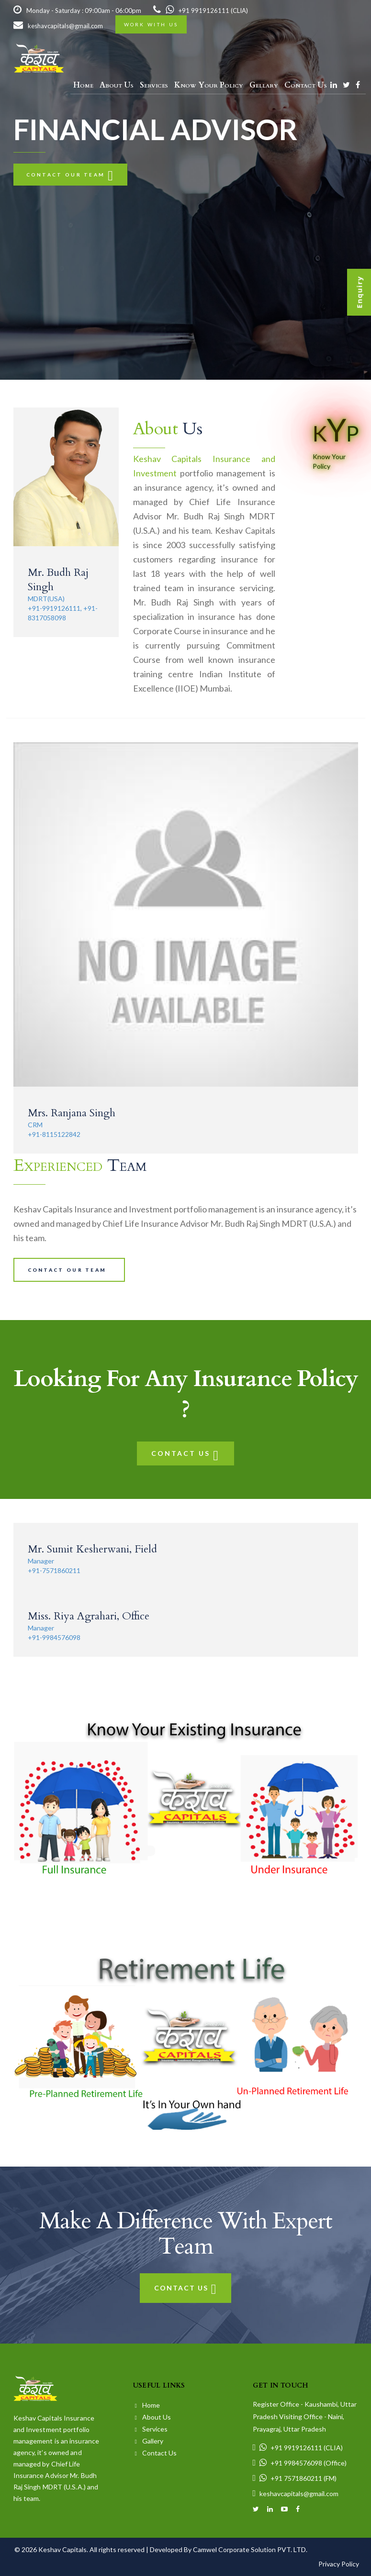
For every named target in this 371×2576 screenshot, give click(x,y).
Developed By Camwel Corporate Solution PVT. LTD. (228, 2549)
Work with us (151, 24)
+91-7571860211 (54, 1570)
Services (154, 85)
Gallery (149, 2441)
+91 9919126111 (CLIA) (200, 10)
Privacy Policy (338, 2564)
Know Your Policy (208, 85)
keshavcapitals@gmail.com (58, 26)
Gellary (263, 85)
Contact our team (70, 174)
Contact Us (305, 85)
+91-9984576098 (54, 1637)
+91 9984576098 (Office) (300, 2463)
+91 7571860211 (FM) (295, 2478)
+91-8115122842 (54, 1134)
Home (83, 85)
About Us (117, 85)
